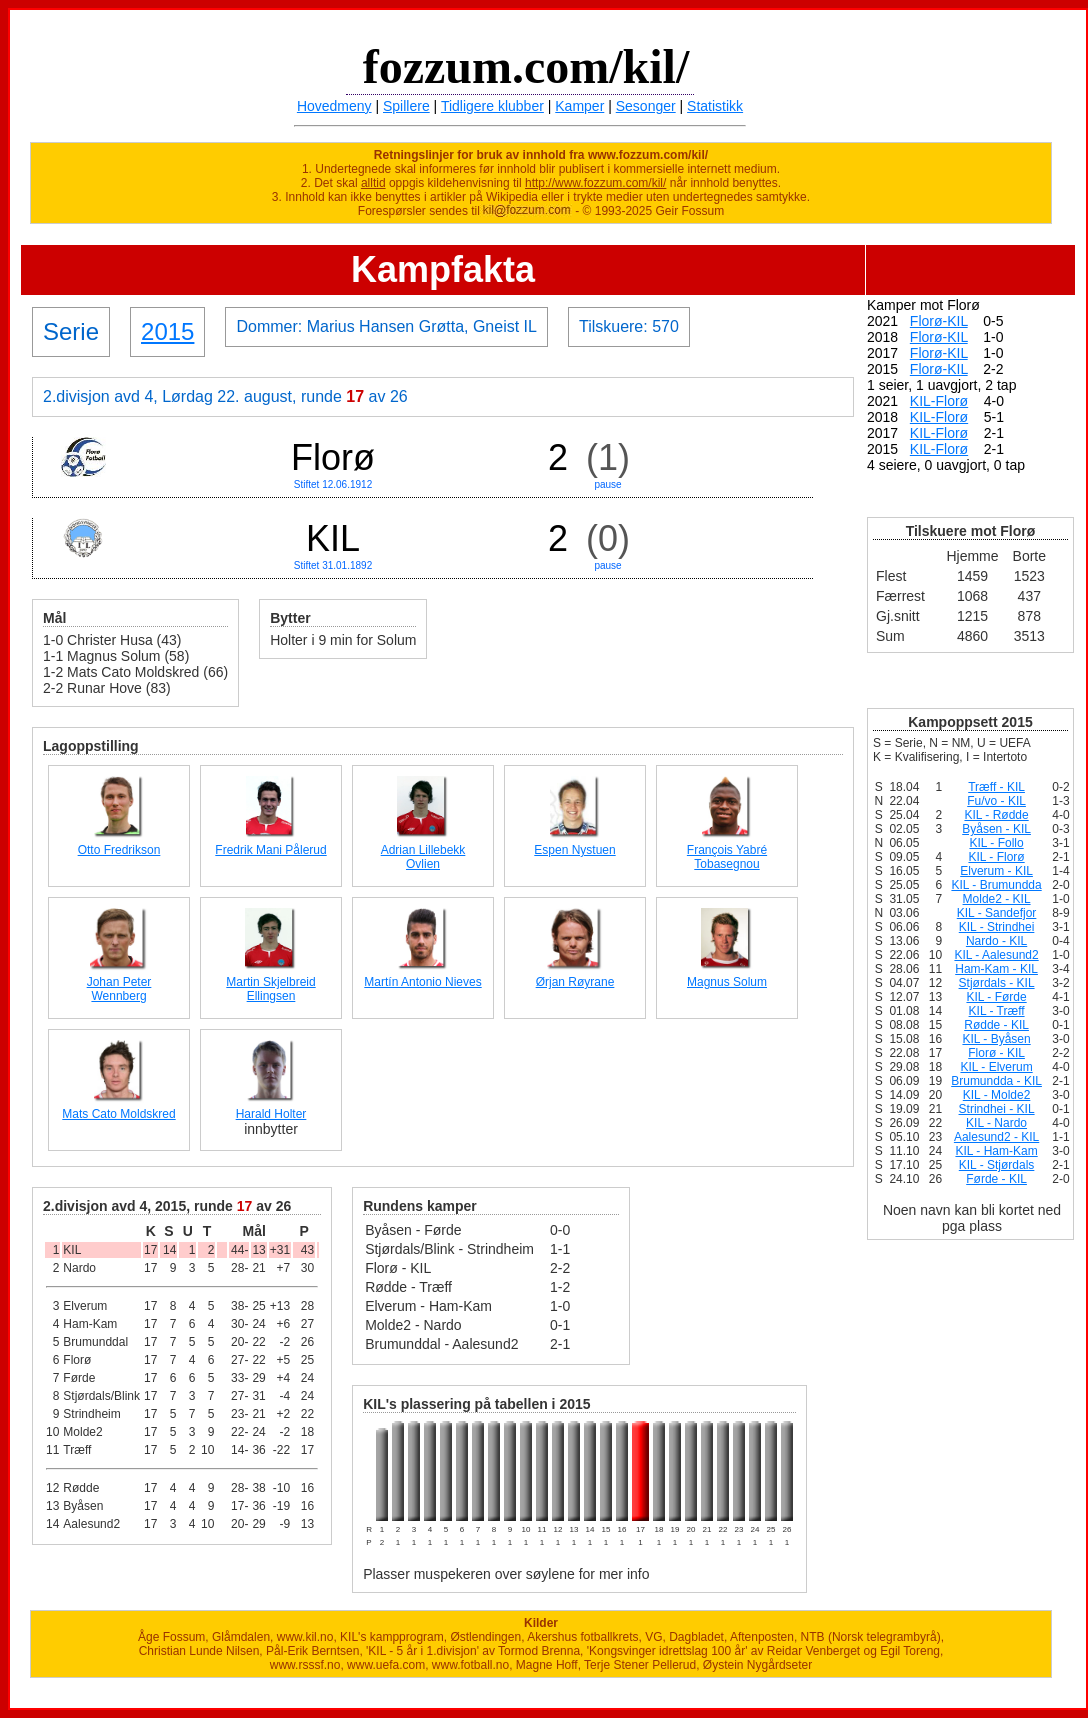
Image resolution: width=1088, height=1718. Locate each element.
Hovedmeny (334, 106)
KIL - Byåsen (996, 1039)
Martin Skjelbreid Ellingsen (270, 989)
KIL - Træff (997, 1011)
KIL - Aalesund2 (996, 955)
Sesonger (646, 106)
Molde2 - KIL (997, 899)
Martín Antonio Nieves (422, 982)
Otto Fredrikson (119, 850)
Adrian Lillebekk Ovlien (423, 857)
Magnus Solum (727, 982)
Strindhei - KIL (997, 1109)
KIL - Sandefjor (997, 913)
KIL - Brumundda (996, 885)
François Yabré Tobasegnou (727, 857)
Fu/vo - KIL (996, 801)
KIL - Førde (996, 997)
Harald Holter (271, 1114)
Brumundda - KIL (996, 1081)
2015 (167, 331)
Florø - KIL (996, 1053)
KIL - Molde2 (997, 1095)
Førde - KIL (996, 1179)
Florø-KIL (939, 321)
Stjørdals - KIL (997, 983)
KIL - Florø (996, 857)
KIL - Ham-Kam (996, 1151)
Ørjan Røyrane (575, 982)
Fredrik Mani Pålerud (270, 850)
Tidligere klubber (492, 106)
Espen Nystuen (574, 850)
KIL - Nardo (996, 1123)
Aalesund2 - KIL (996, 1137)
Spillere (406, 106)
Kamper (579, 106)
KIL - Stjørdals (997, 1165)
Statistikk (715, 106)
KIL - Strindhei (997, 927)
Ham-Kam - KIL (996, 969)
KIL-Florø (939, 401)
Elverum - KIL (996, 871)
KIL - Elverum (996, 1067)
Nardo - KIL (996, 941)
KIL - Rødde (996, 815)
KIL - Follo (996, 843)
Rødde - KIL (996, 1025)
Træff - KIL (996, 787)
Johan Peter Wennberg (119, 989)
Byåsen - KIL (996, 829)
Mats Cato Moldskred (118, 1114)
